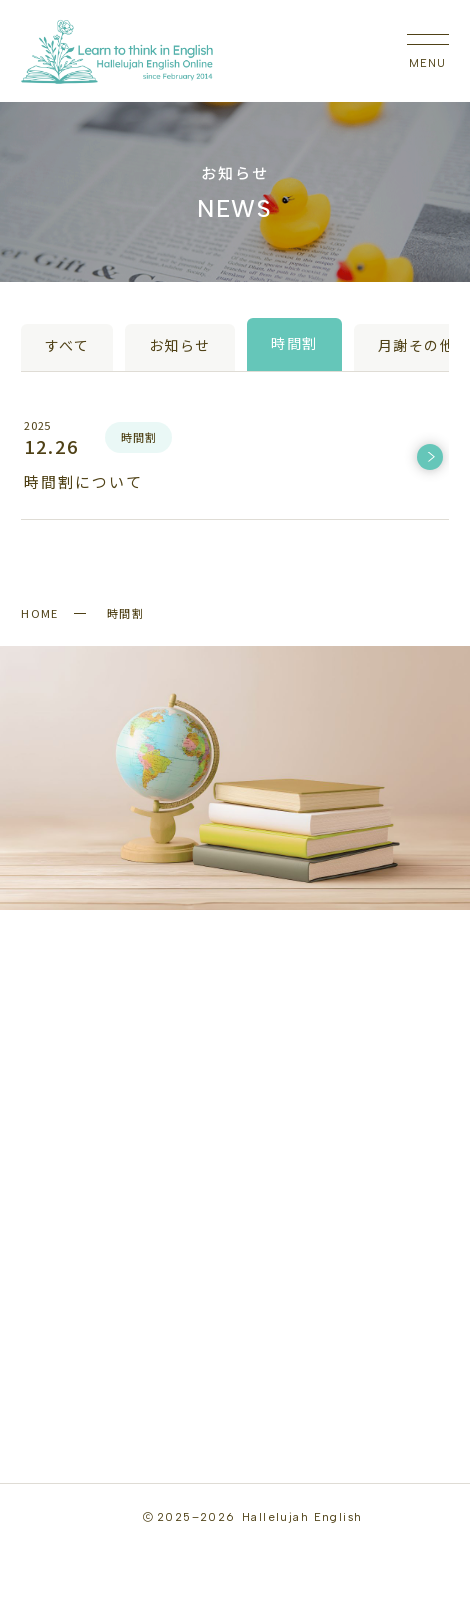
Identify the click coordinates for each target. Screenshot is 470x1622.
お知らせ (180, 346)
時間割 (294, 344)
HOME (40, 613)
